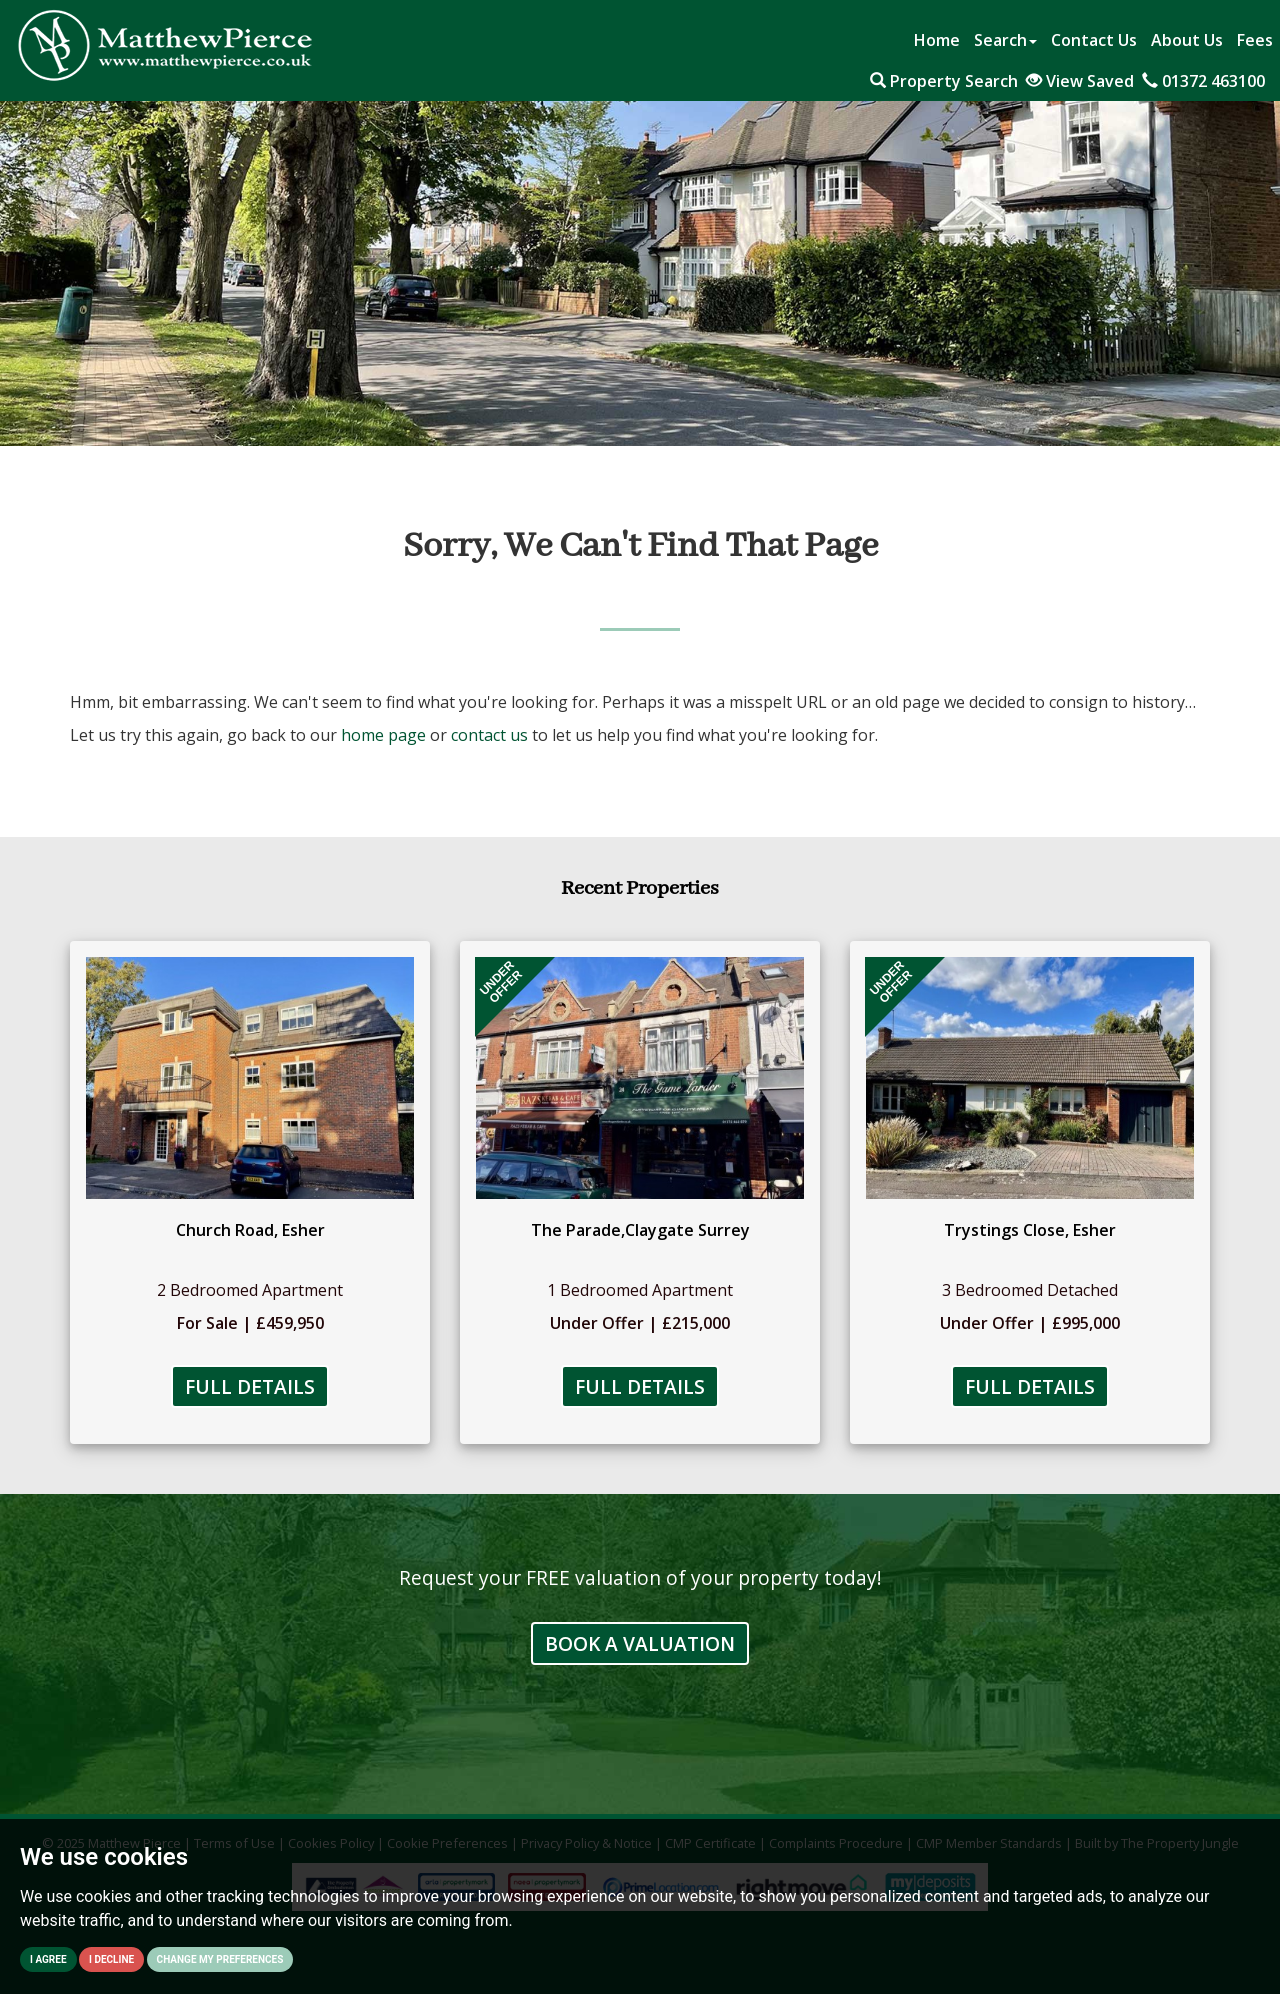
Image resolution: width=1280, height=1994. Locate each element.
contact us (489, 735)
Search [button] (1005, 40)
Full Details (250, 1386)
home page (383, 735)
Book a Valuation (640, 1643)
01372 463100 (1203, 81)
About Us (1187, 40)
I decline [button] (111, 1959)
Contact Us (1094, 40)
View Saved (1080, 81)
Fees (1255, 40)
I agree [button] (48, 1959)
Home (937, 40)
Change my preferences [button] (220, 1959)
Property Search (944, 81)
